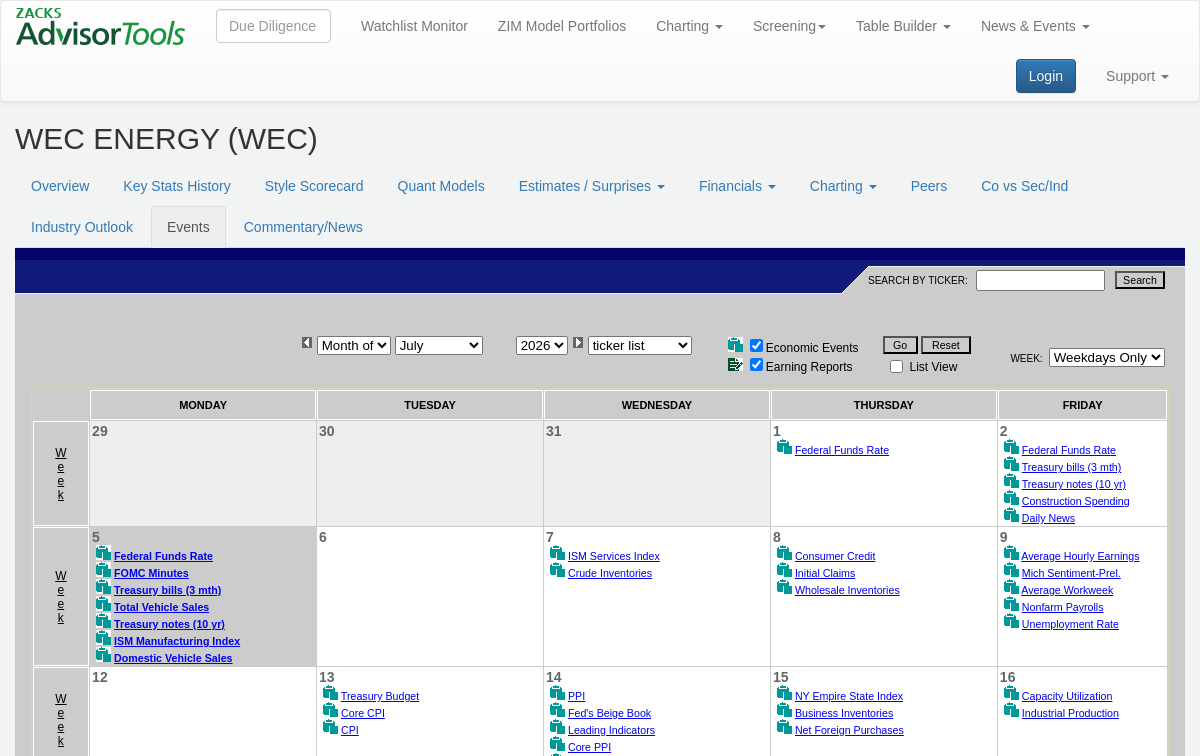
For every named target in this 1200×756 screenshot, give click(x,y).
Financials (737, 186)
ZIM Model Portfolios (562, 26)
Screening (789, 26)
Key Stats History (176, 186)
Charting (689, 26)
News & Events (1035, 26)
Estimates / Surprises (592, 186)
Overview (60, 186)
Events (188, 227)
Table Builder (903, 26)
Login (1046, 76)
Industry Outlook (82, 227)
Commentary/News (303, 227)
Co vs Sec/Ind (1024, 186)
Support (1137, 76)
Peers (929, 186)
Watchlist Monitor (414, 26)
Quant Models (441, 186)
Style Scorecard (314, 186)
